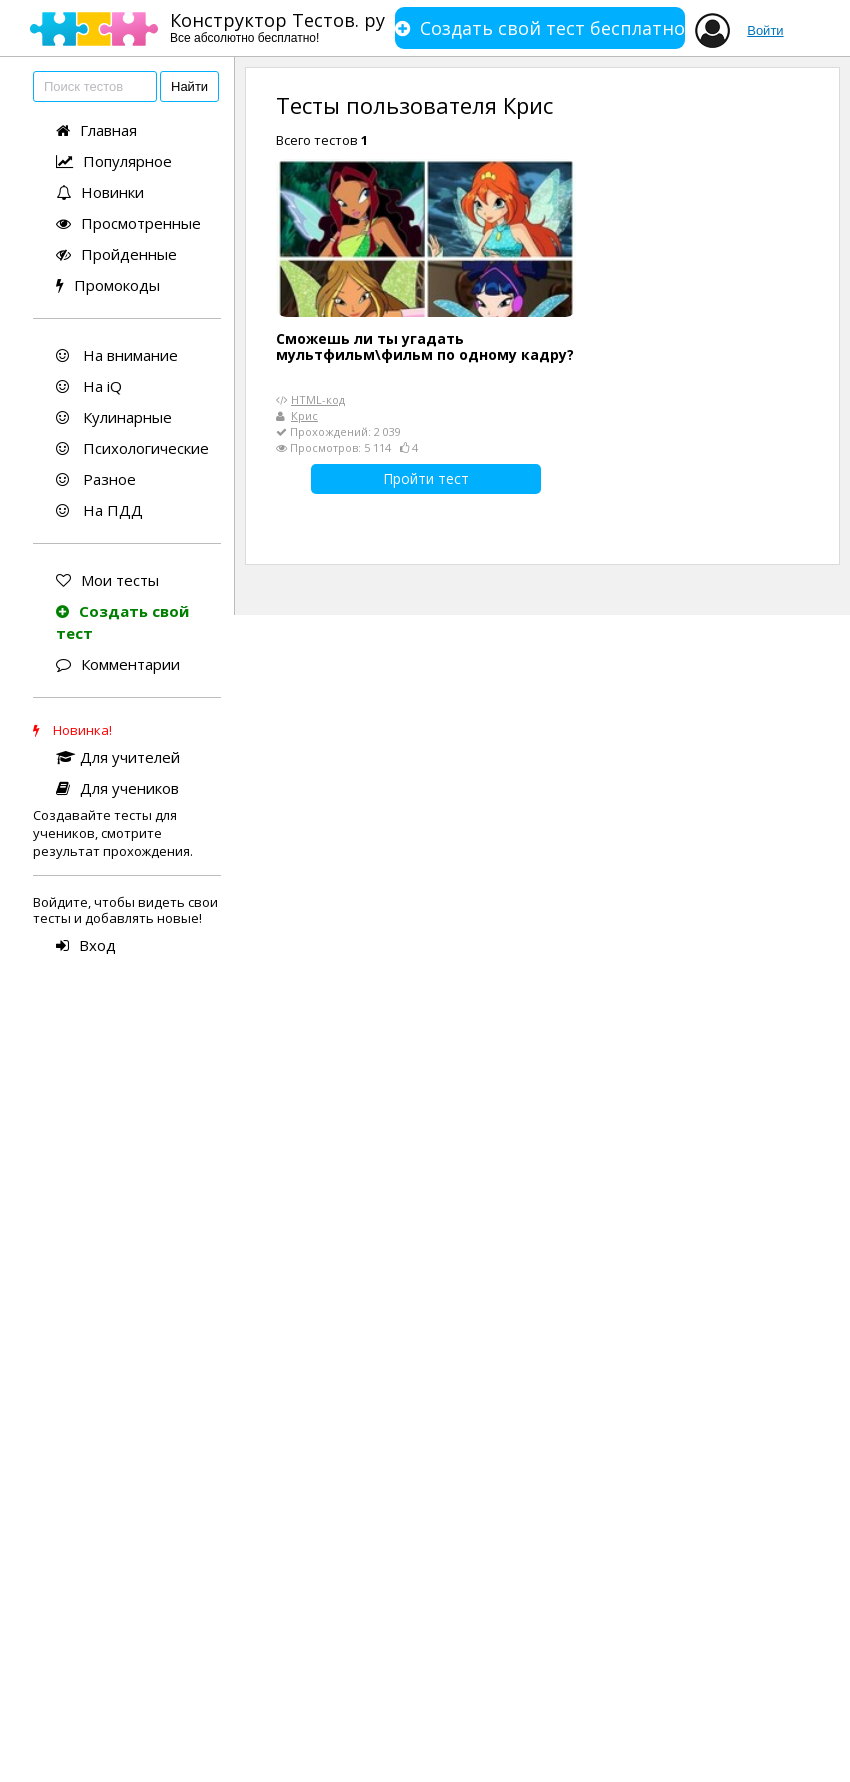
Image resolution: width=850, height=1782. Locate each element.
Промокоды (108, 285)
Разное (96, 479)
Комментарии (118, 664)
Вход (86, 945)
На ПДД (99, 510)
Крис (304, 415)
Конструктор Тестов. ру (277, 26)
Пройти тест (426, 478)
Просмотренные (128, 223)
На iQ (89, 386)
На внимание (117, 355)
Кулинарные (114, 417)
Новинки (100, 192)
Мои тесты (107, 580)
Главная (96, 130)
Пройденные (116, 254)
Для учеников (117, 788)
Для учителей (118, 757)
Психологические (132, 448)
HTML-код (318, 399)
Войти (765, 30)
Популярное (114, 161)
